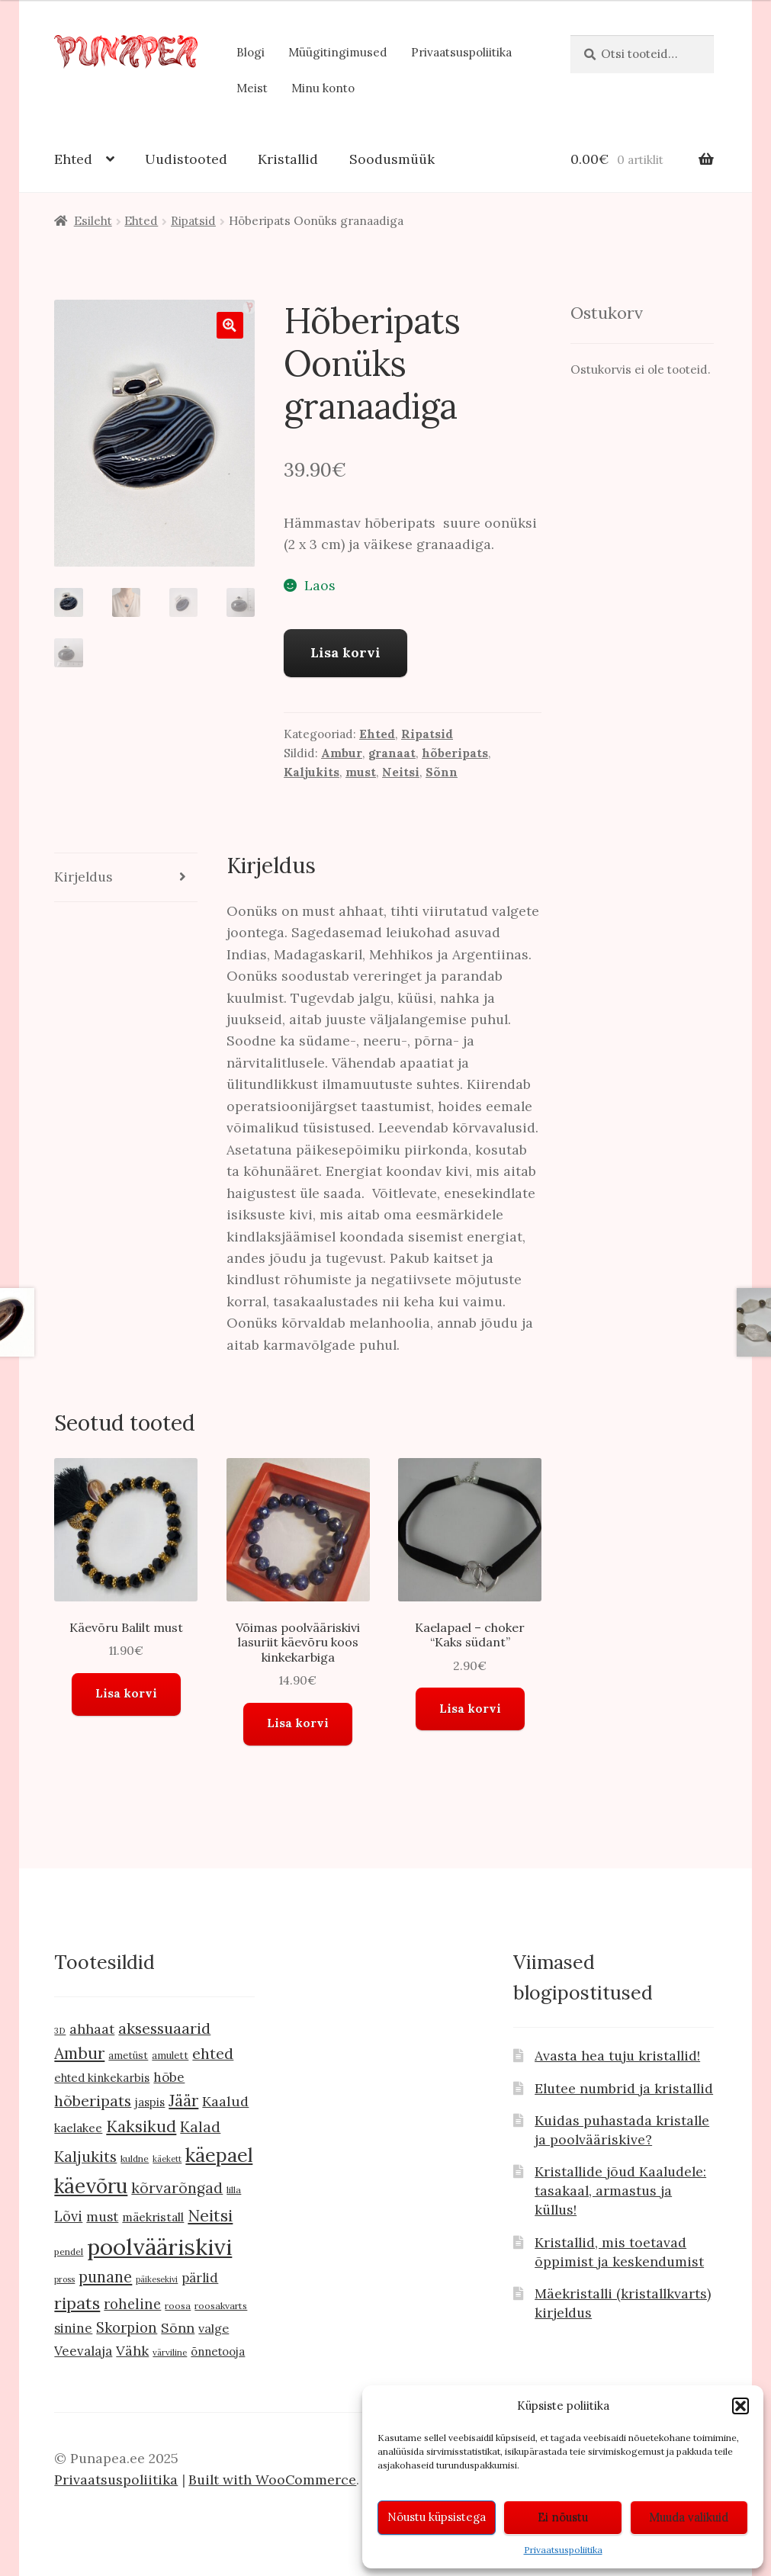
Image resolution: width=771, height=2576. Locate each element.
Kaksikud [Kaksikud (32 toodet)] (141, 2126)
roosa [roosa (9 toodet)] (178, 2305)
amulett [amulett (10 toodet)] (170, 2055)
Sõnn (442, 772)
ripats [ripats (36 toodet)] (77, 2303)
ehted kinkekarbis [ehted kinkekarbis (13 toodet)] (101, 2077)
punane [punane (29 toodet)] (105, 2277)
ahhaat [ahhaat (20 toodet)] (91, 2029)
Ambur (341, 753)
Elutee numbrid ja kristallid (624, 2088)
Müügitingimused (337, 52)
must (360, 772)
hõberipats (455, 753)
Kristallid (288, 159)
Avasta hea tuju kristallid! (617, 2055)
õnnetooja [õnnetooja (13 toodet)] (218, 2351)
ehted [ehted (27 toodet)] (212, 2053)
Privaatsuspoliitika (563, 2549)
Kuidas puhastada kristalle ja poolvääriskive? (622, 2130)
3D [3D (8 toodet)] (60, 2030)
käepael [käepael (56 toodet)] (218, 2155)
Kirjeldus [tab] (83, 876)
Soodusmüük (392, 159)
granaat (392, 753)
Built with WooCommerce (272, 2479)
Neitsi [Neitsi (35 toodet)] (210, 2215)
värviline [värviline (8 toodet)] (170, 2352)
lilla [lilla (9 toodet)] (233, 2189)
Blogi (250, 52)
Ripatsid (193, 221)
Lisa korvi (345, 652)
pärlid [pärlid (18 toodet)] (200, 2277)
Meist (252, 88)
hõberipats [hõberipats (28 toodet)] (92, 2100)
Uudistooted (186, 159)
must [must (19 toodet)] (102, 2216)
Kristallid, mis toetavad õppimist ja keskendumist (619, 2252)
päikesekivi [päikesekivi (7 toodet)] (157, 2279)
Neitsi (400, 772)
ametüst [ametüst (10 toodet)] (128, 2055)
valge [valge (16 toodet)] (213, 2328)
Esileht (93, 221)
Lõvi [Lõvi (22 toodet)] (68, 2216)
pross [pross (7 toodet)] (64, 2279)
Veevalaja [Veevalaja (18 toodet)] (83, 2351)
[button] (740, 2406)
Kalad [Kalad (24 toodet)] (200, 2127)
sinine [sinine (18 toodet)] (73, 2328)
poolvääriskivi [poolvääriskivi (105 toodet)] (159, 2246)
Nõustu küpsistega (436, 2517)
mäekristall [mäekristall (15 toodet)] (153, 2216)
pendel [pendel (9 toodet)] (68, 2251)
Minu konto (323, 88)
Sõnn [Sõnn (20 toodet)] (177, 2328)
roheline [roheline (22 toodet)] (132, 2304)
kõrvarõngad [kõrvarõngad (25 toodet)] (177, 2188)
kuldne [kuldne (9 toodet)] (134, 2158)
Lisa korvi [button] (126, 1693)
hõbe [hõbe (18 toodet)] (169, 2077)
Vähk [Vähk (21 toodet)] (132, 2350)
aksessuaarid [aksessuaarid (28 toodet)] (164, 2028)
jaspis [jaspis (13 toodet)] (150, 2102)
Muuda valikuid (688, 2517)
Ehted (73, 159)
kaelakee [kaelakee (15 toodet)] (78, 2127)
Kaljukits (311, 772)
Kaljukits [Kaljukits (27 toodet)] (85, 2156)
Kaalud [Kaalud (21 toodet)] (225, 2101)
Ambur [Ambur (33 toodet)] (79, 2053)
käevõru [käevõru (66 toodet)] (90, 2186)
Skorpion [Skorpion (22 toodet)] (126, 2328)
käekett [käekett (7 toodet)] (167, 2159)
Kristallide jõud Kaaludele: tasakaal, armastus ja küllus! (620, 2190)
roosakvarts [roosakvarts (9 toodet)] (220, 2305)
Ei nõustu (563, 2517)
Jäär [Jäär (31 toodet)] (183, 2100)
